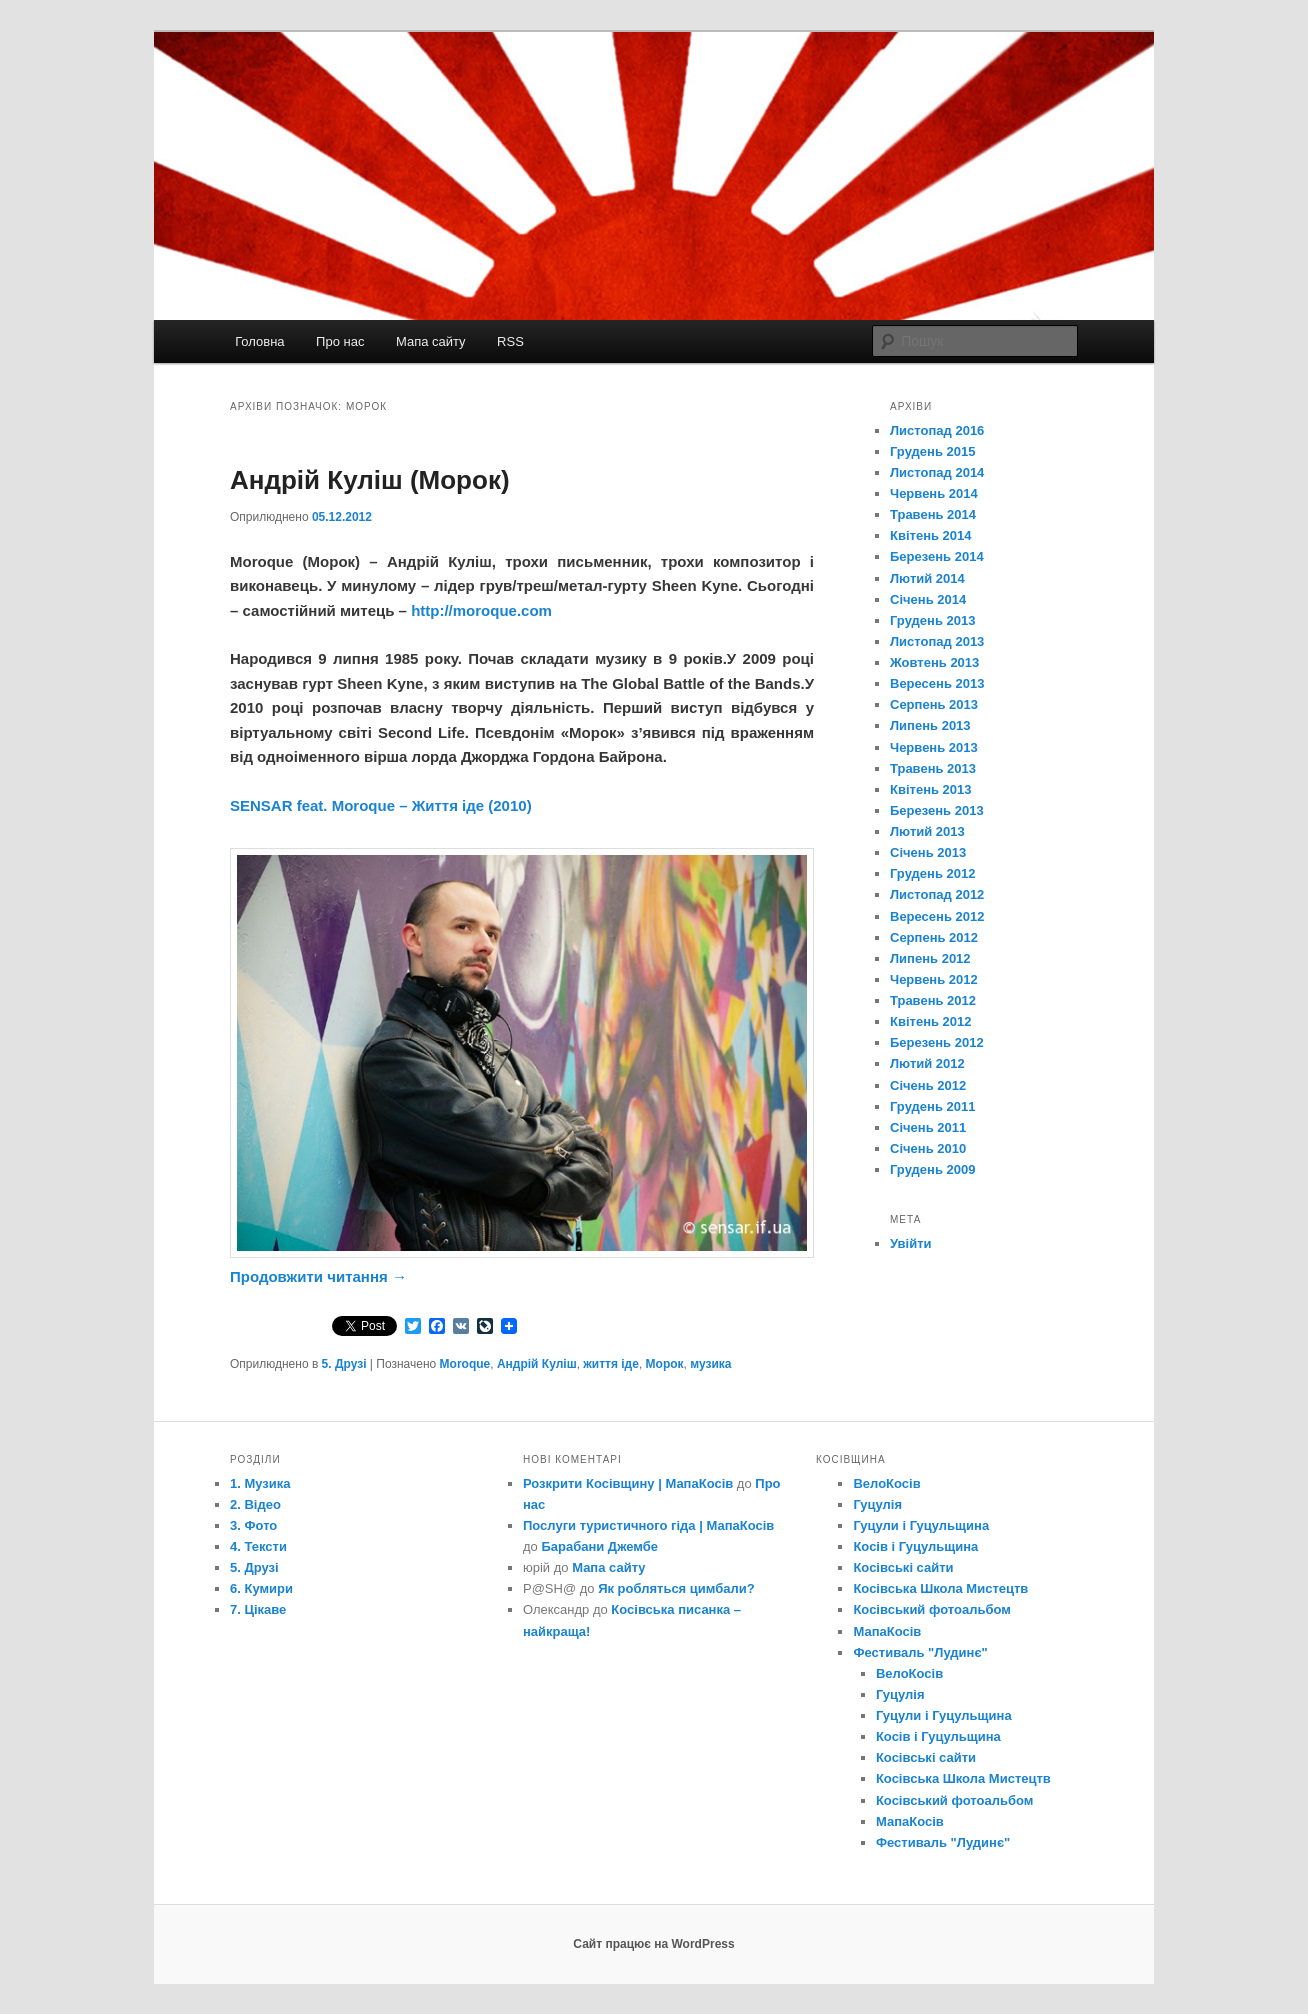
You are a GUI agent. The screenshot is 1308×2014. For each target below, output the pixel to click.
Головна (259, 341)
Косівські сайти (903, 1567)
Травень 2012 (933, 1000)
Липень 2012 (930, 958)
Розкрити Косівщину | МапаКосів (628, 1483)
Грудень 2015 (932, 451)
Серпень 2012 (934, 937)
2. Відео (255, 1504)
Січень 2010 (928, 1148)
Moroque (465, 1364)
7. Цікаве (258, 1609)
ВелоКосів (886, 1483)
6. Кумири (261, 1588)
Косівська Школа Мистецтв (940, 1588)
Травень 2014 (933, 514)
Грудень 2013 (932, 620)
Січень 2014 (928, 599)
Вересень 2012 (937, 916)
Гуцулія (877, 1504)
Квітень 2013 (931, 789)
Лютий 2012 (927, 1063)
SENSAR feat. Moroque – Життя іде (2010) (381, 805)
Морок (665, 1364)
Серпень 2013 (934, 704)
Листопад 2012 (937, 894)
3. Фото (253, 1525)
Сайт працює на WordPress (653, 1944)
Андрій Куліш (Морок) (370, 480)
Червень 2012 (934, 979)
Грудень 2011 (932, 1106)
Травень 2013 (933, 768)
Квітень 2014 (931, 535)
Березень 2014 (937, 556)
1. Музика (260, 1483)
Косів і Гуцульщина (915, 1546)
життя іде (611, 1364)
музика (710, 1364)
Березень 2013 (937, 810)
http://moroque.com (481, 610)
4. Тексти (258, 1546)
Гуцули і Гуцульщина (921, 1525)
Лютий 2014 (927, 578)
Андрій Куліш (537, 1364)
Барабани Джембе (599, 1546)
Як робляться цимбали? (676, 1588)
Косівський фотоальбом (931, 1609)
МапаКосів (887, 1631)
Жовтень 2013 (934, 662)
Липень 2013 (930, 725)
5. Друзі (344, 1364)
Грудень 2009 (932, 1169)
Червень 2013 (934, 747)
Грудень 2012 (932, 873)
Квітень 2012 (931, 1021)
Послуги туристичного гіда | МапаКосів (648, 1525)
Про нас (340, 341)
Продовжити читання (318, 1276)
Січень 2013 (928, 852)
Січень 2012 (928, 1085)
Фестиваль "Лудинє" (920, 1652)
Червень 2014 (934, 493)
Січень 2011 (928, 1127)
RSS (510, 341)
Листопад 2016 (937, 430)
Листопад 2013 (937, 641)
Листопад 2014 (937, 472)
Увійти (911, 1243)
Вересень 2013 (937, 683)
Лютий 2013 (927, 831)
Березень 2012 (937, 1042)
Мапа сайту (431, 341)
